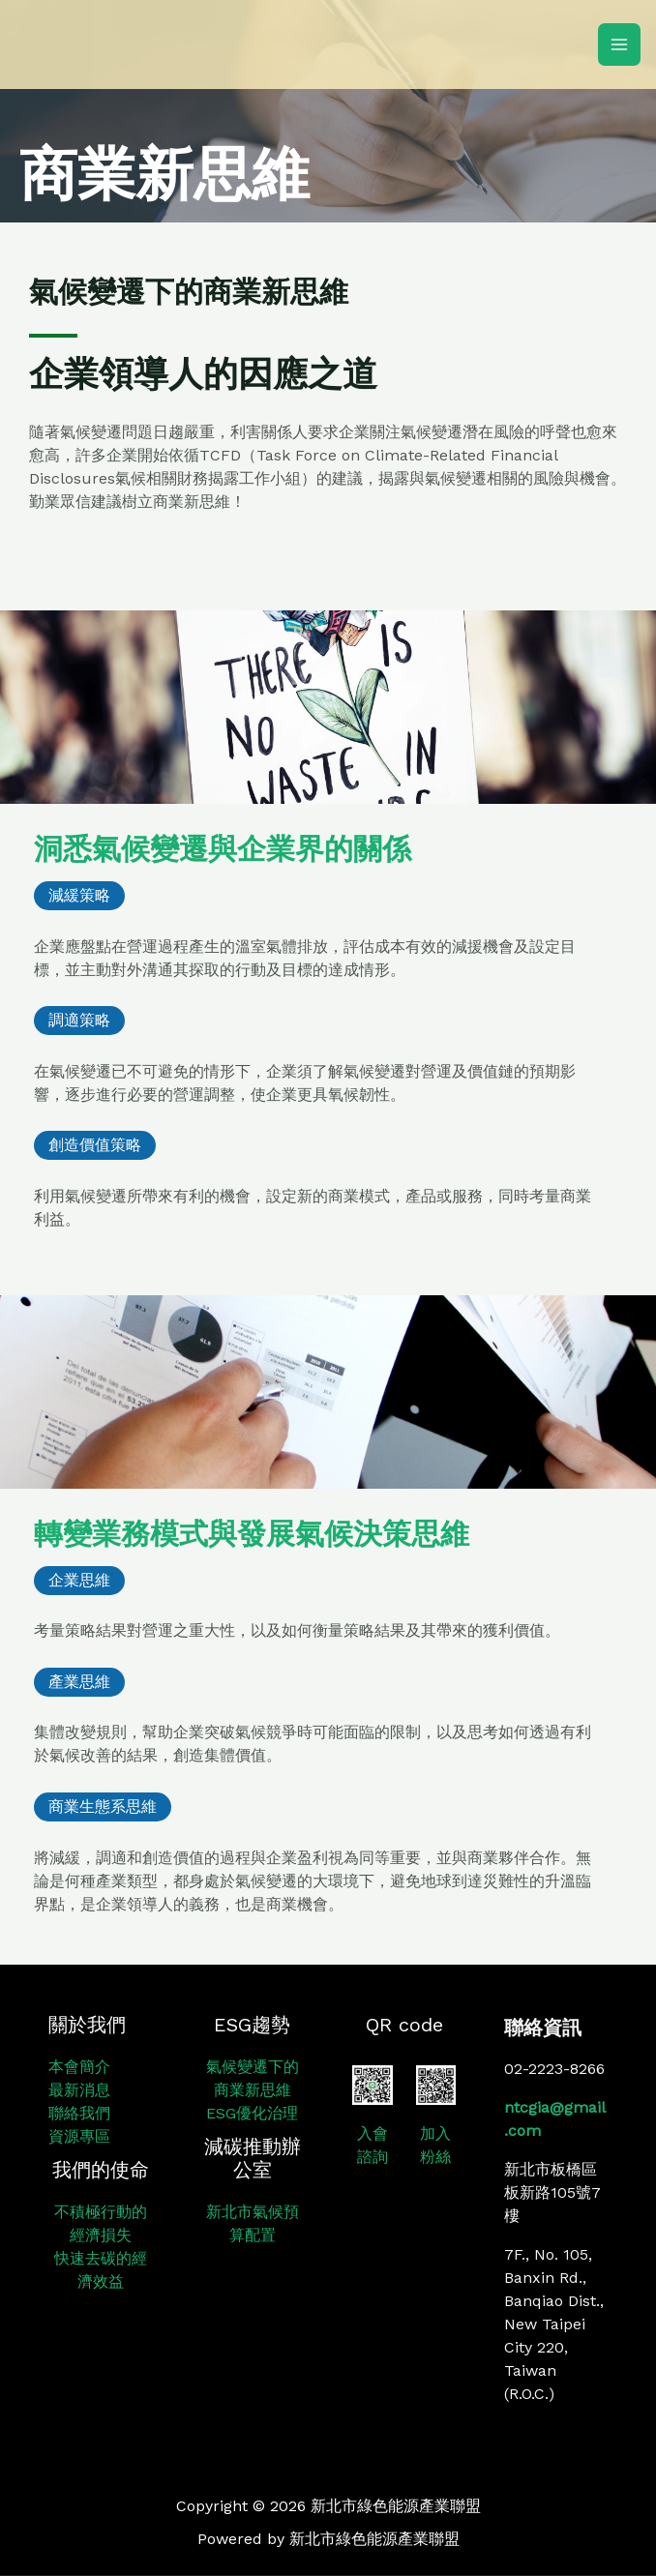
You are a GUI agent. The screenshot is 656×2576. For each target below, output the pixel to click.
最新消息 (79, 2090)
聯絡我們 (79, 2113)
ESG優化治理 (252, 2113)
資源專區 (79, 2136)
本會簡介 (79, 2067)
